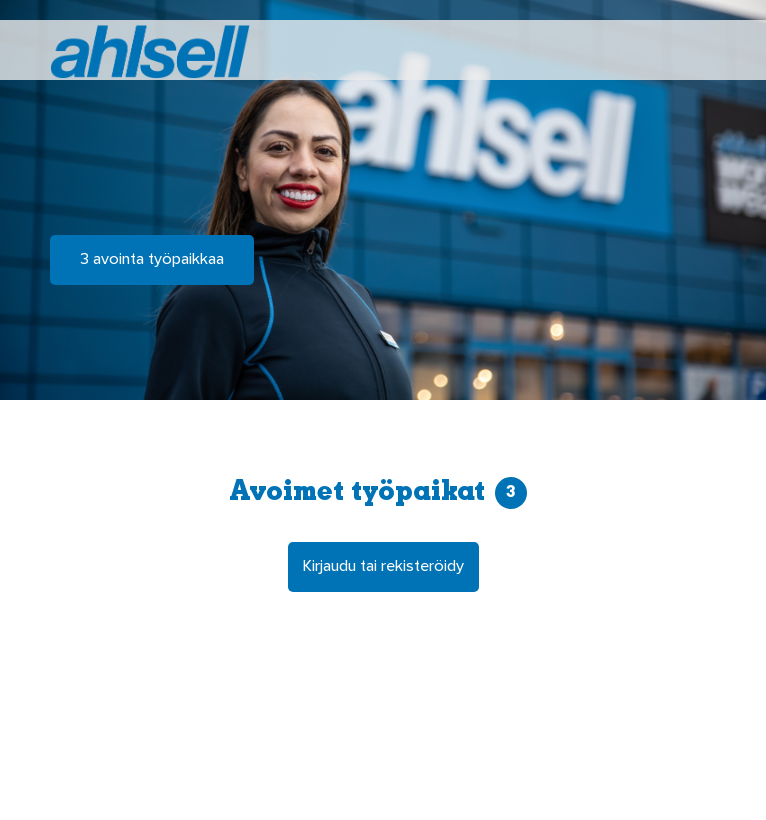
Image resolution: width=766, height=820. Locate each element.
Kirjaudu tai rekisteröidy (383, 567)
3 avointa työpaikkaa (152, 260)
